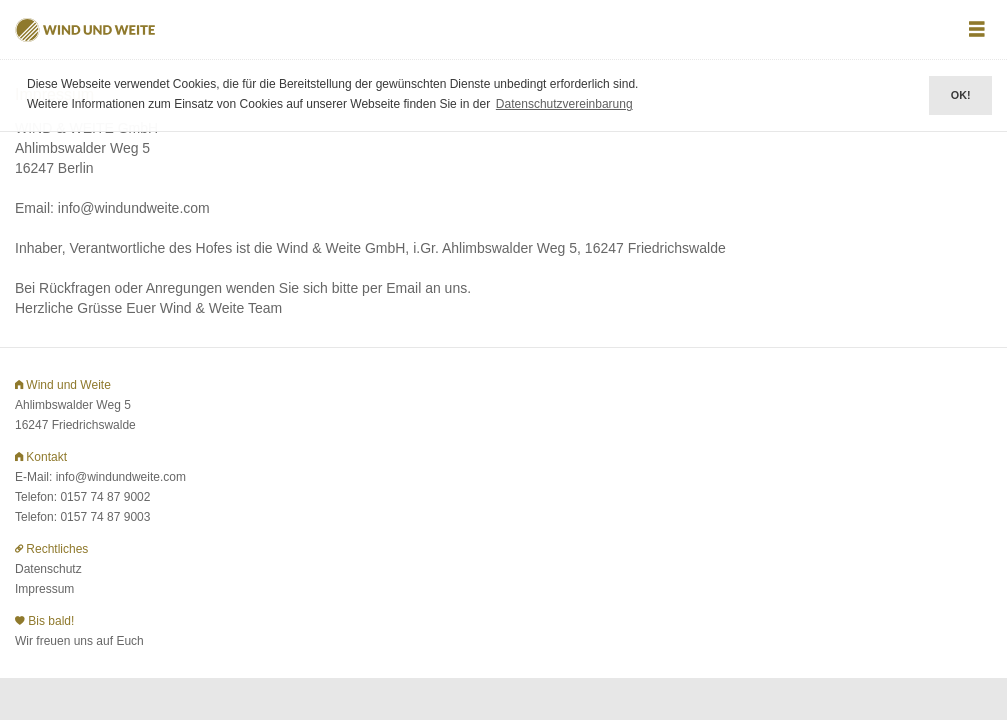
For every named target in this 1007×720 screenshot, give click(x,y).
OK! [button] (961, 95)
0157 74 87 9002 (105, 497)
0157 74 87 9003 (105, 517)
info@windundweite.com (121, 477)
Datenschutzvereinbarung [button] (564, 104)
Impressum (44, 589)
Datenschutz (48, 569)
